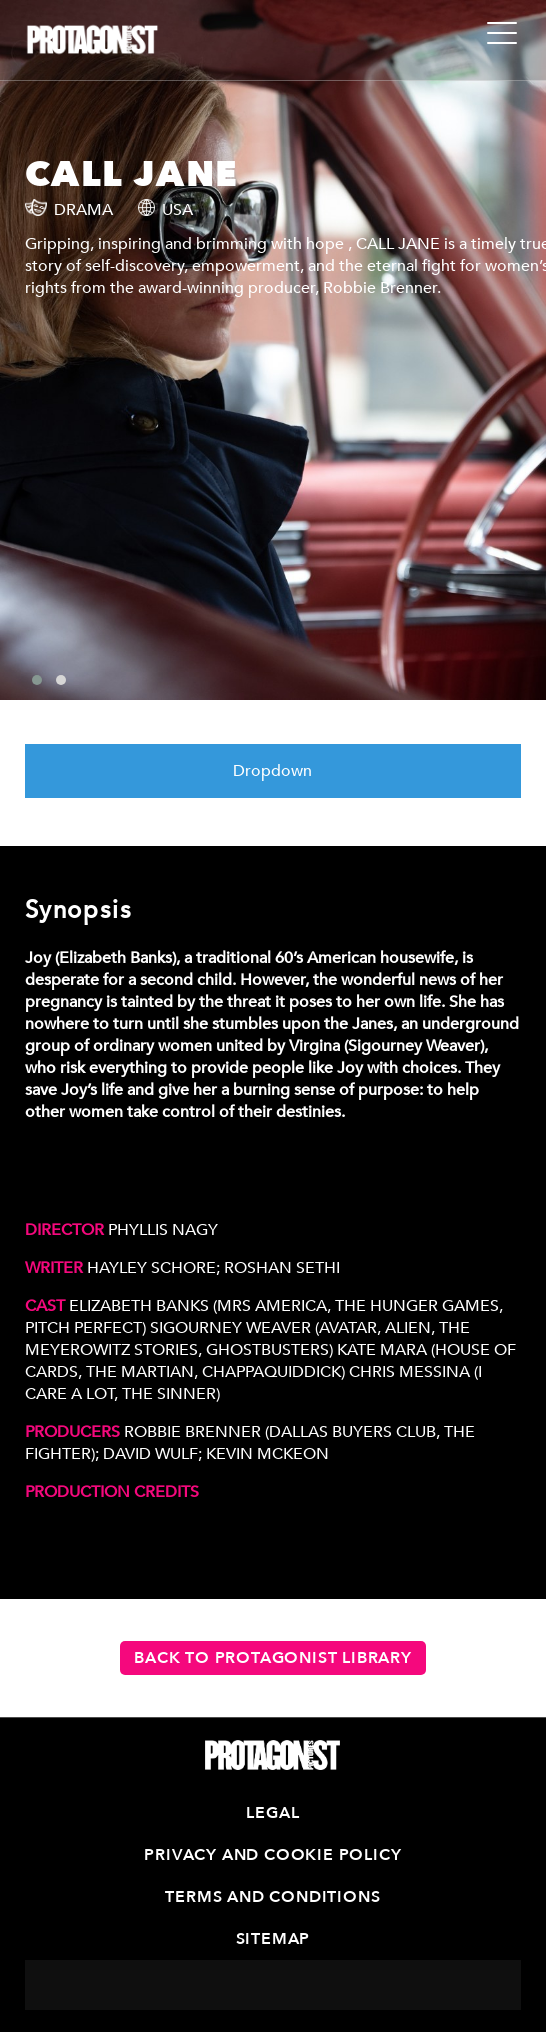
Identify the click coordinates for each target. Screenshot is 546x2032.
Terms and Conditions (272, 1897)
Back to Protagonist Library (273, 1658)
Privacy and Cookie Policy (272, 1855)
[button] (37, 680)
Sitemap (273, 1939)
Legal (272, 1813)
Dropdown (272, 771)
